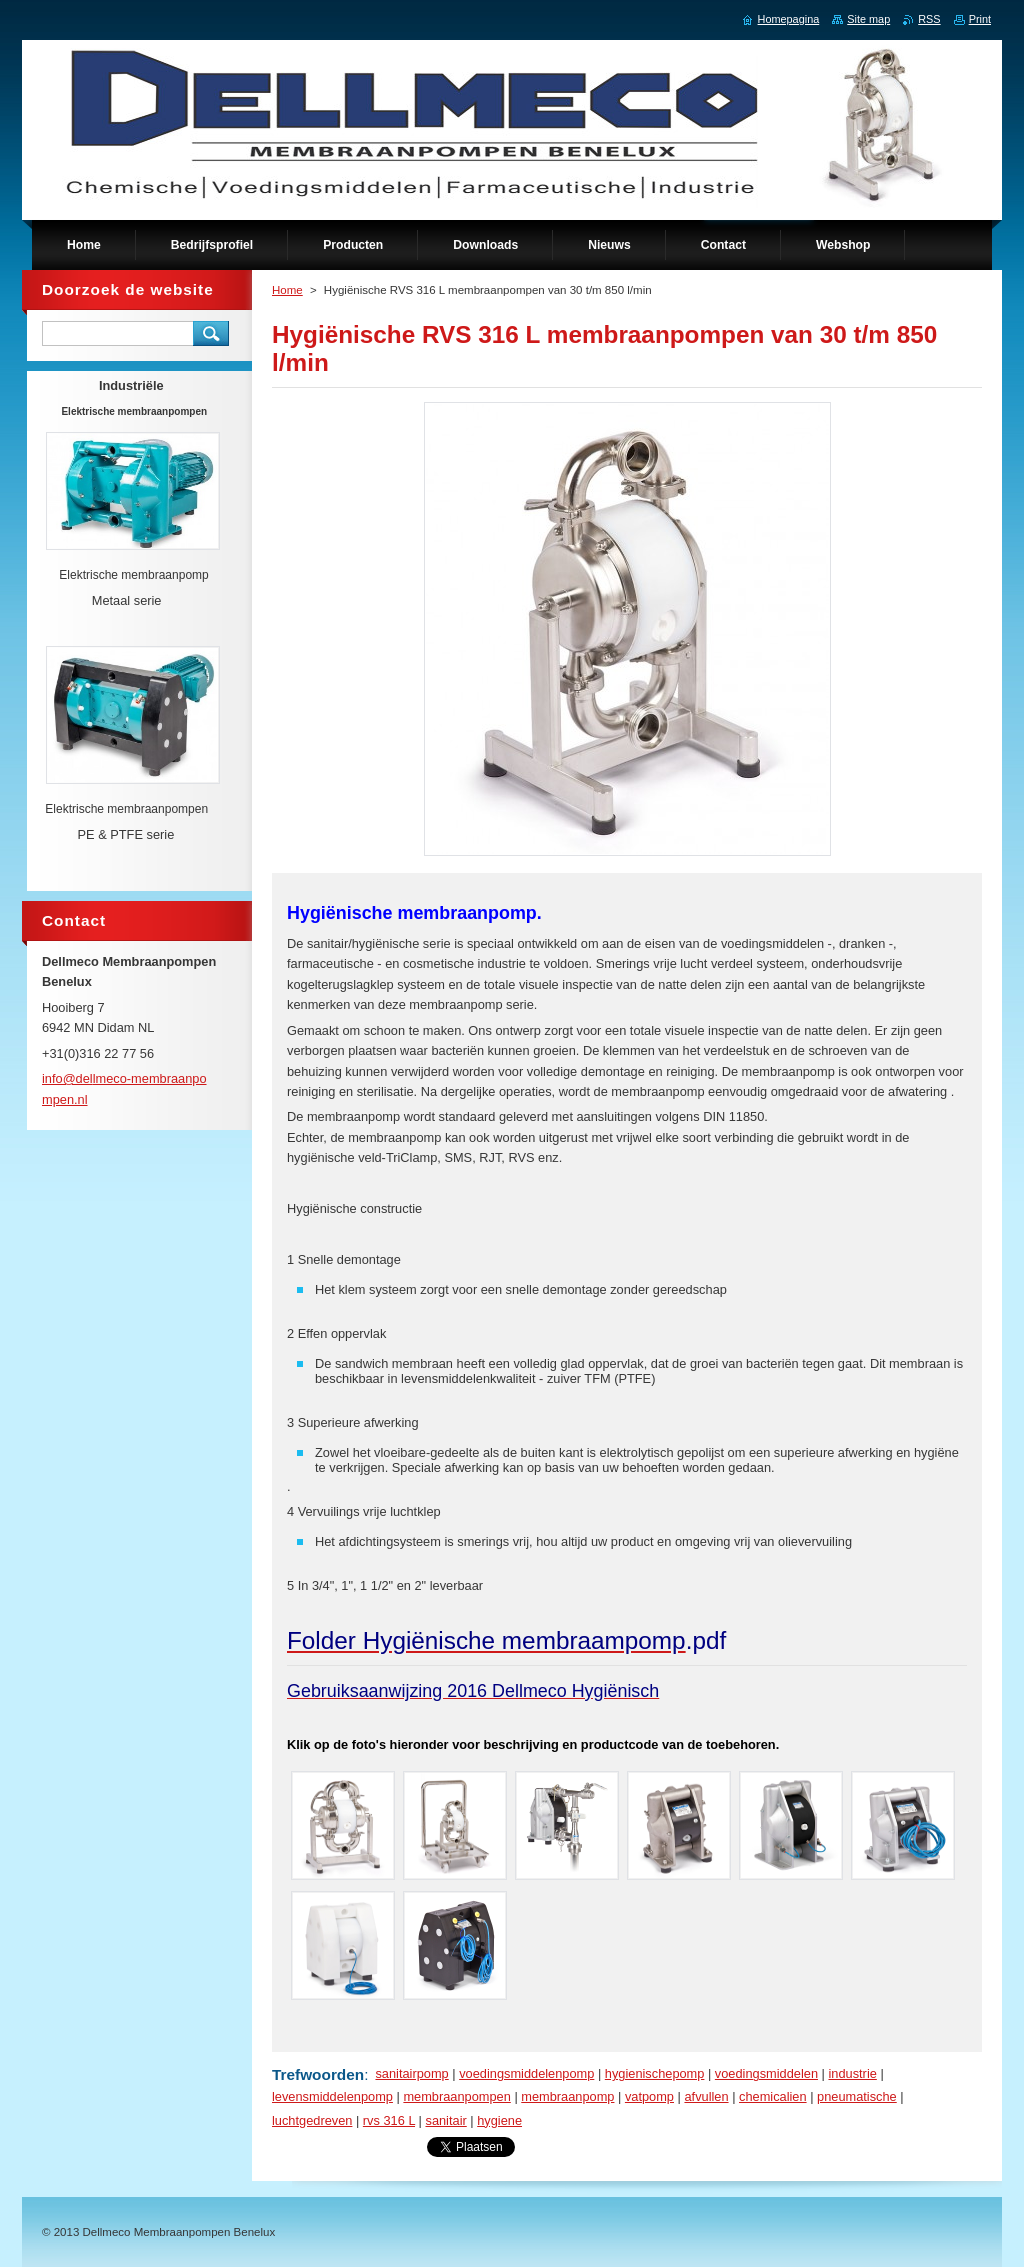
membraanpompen (456, 2096)
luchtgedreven (312, 2120)
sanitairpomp (411, 2073)
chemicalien (773, 2096)
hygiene (499, 2120)
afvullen (706, 2096)
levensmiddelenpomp (332, 2096)
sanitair (445, 2120)
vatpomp (649, 2096)
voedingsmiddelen (766, 2073)
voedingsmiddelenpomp (526, 2073)
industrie (852, 2073)
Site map (868, 19)
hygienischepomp (655, 2073)
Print (980, 19)
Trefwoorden (318, 2074)
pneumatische (857, 2096)
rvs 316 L (389, 2120)
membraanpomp (567, 2096)
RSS (929, 19)
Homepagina (789, 19)
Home (287, 290)
